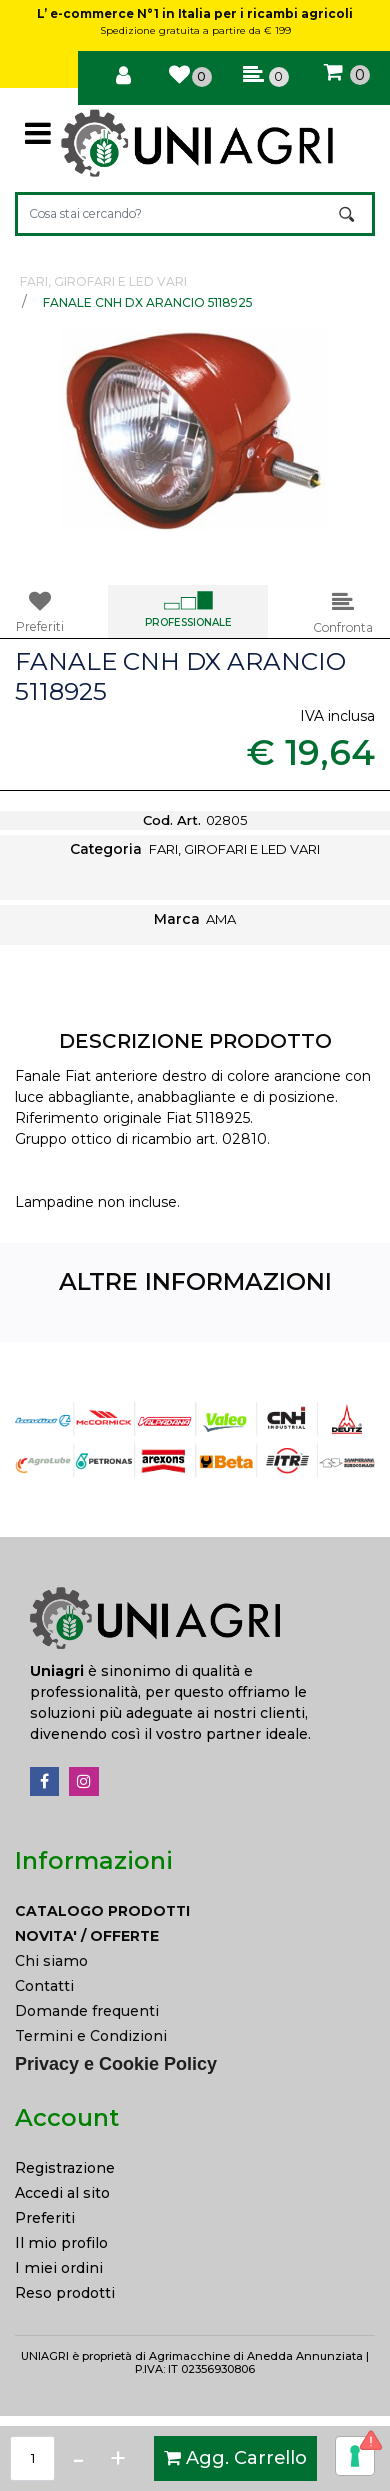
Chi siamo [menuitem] (51, 1961)
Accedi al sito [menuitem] (62, 2193)
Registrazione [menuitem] (65, 2168)
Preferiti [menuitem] (45, 2218)
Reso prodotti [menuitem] (65, 2293)
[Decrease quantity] (78, 2458)
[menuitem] (195, 1911)
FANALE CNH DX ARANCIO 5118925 (147, 302)
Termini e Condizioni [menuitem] (91, 2036)
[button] (348, 214)
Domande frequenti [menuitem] (87, 2011)
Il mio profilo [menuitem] (61, 2243)
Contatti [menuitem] (44, 1986)
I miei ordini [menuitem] (59, 2268)
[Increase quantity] (118, 2458)
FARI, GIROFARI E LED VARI (103, 281)
